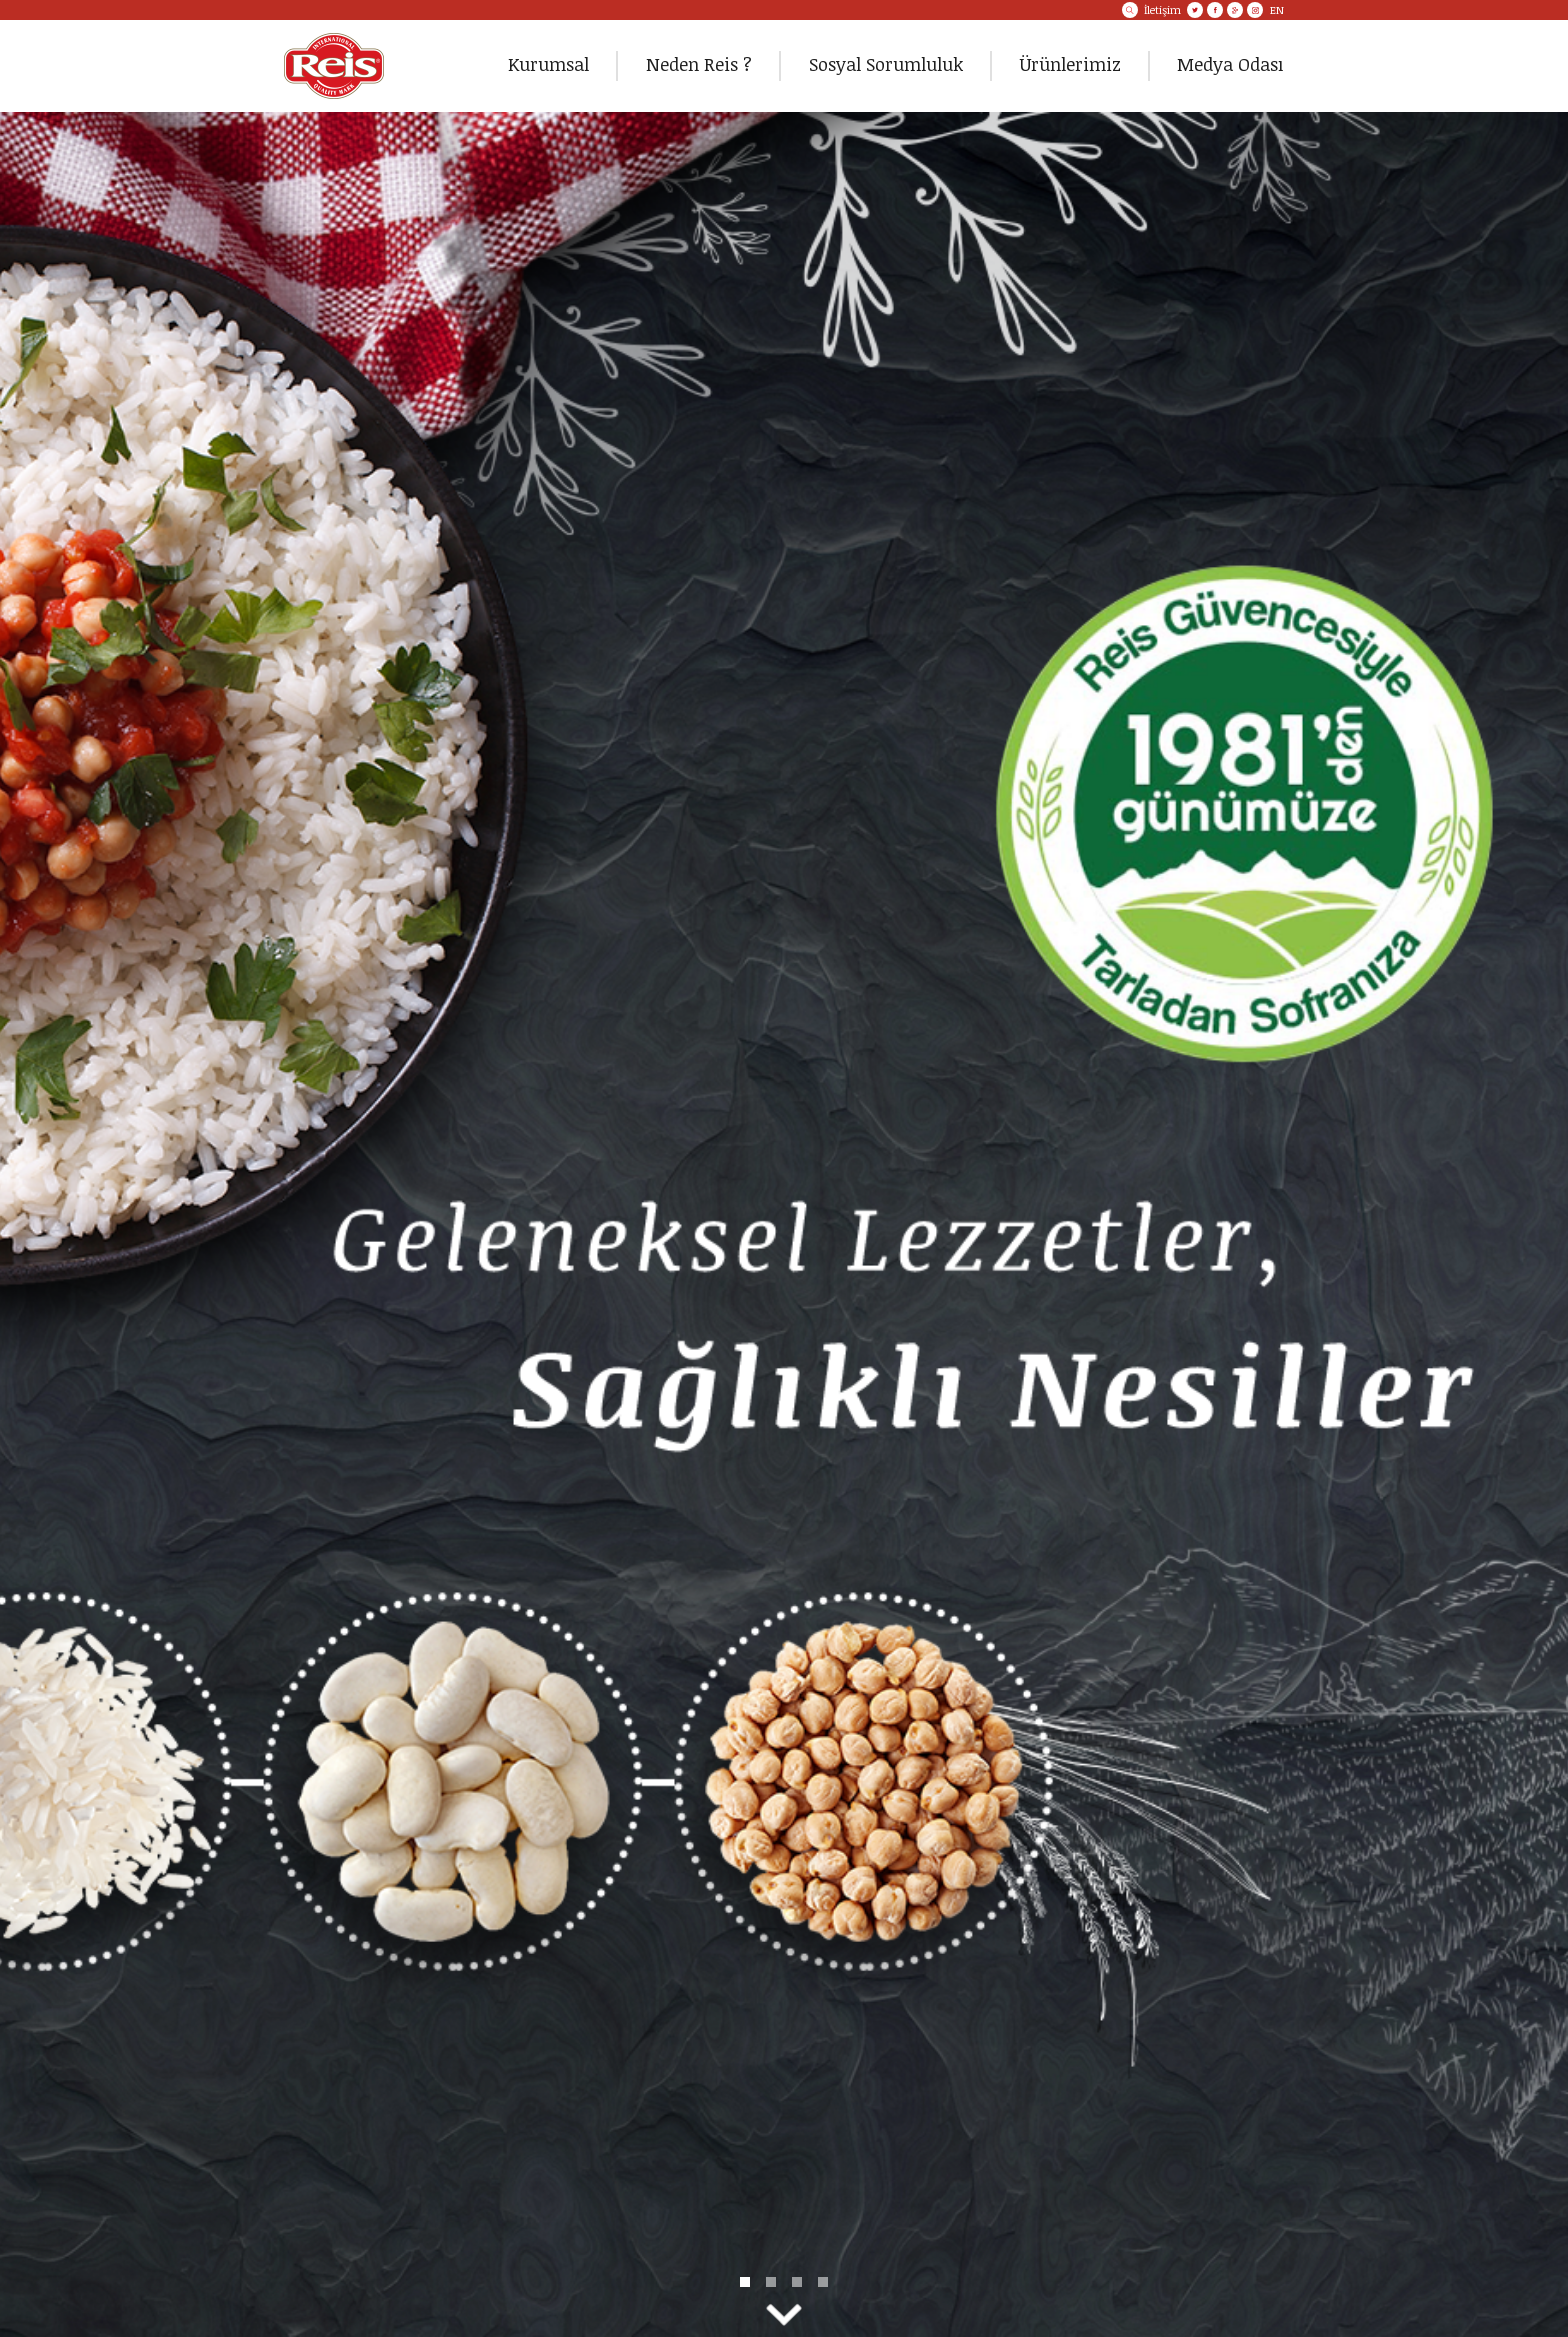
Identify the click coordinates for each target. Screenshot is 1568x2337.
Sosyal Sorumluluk (886, 64)
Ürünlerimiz (1070, 64)
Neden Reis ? (699, 64)
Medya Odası (1230, 64)
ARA (1130, 10)
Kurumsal (548, 64)
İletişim (1162, 9)
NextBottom (784, 2315)
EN (1277, 9)
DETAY (784, 1224)
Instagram (1255, 10)
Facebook (1215, 10)
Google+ (1235, 10)
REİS (334, 66)
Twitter (1195, 10)
